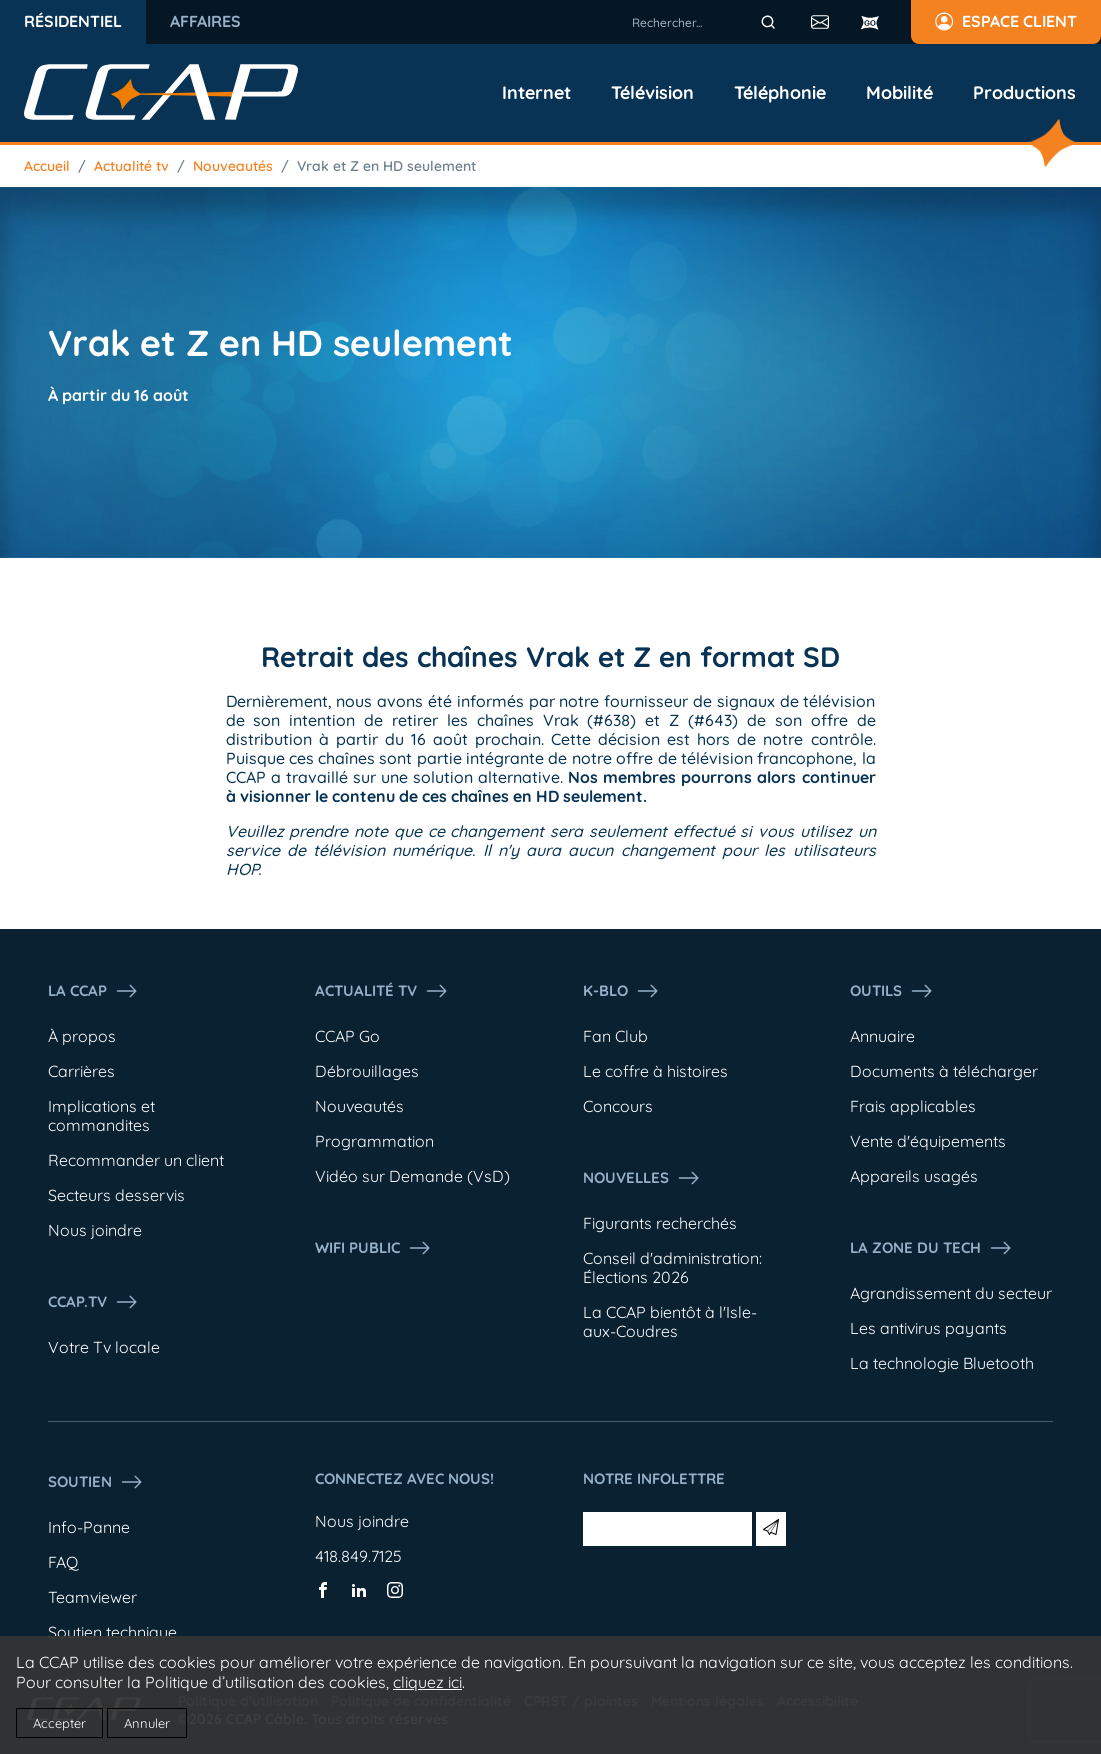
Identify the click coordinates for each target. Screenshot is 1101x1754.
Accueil (47, 166)
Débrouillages (367, 1071)
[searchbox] (707, 22)
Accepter (59, 1723)
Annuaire (882, 1036)
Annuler (147, 1723)
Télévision (652, 93)
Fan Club (615, 1036)
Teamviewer (92, 1597)
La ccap (93, 991)
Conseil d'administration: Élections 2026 (672, 1267)
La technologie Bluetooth (942, 1363)
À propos (82, 1036)
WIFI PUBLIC (373, 1248)
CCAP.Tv (93, 1302)
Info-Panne (89, 1527)
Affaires (205, 21)
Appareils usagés (914, 1176)
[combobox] (707, 22)
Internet (536, 93)
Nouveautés (233, 166)
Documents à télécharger (944, 1071)
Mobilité (899, 93)
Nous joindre (95, 1230)
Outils (892, 991)
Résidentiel (73, 21)
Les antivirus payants (928, 1328)
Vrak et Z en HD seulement (386, 166)
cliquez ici (427, 1682)
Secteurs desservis (116, 1195)
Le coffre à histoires (655, 1071)
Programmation (374, 1141)
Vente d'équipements (928, 1141)
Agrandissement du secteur (951, 1293)
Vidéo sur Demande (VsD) (412, 1176)
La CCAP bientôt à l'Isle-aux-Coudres (670, 1321)
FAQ (63, 1562)
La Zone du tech (931, 1248)
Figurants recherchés (660, 1223)
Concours (618, 1106)
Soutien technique (112, 1632)
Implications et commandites (101, 1115)
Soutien (96, 1482)
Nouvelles (642, 1178)
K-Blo (621, 991)
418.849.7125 (358, 1556)
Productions (1024, 93)
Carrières (81, 1071)
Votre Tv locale (104, 1347)
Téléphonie (780, 93)
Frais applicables (913, 1106)
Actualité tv (131, 166)
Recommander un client (136, 1160)
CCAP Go (347, 1036)
